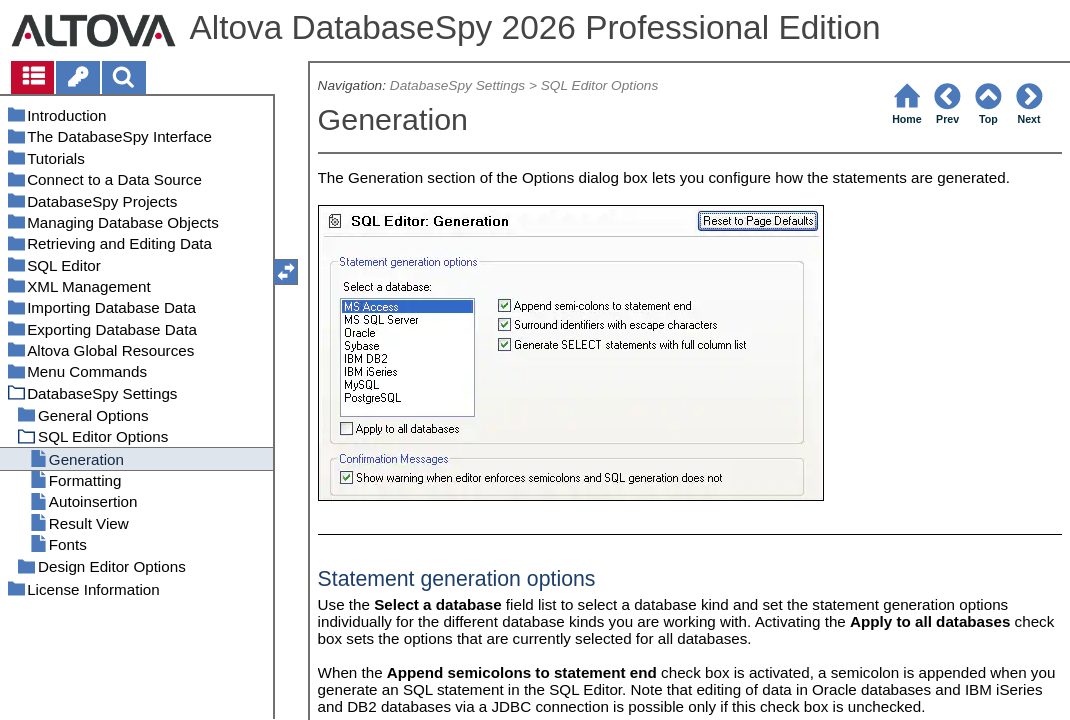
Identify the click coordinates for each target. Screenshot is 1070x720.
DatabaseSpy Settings (457, 85)
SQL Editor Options (600, 85)
